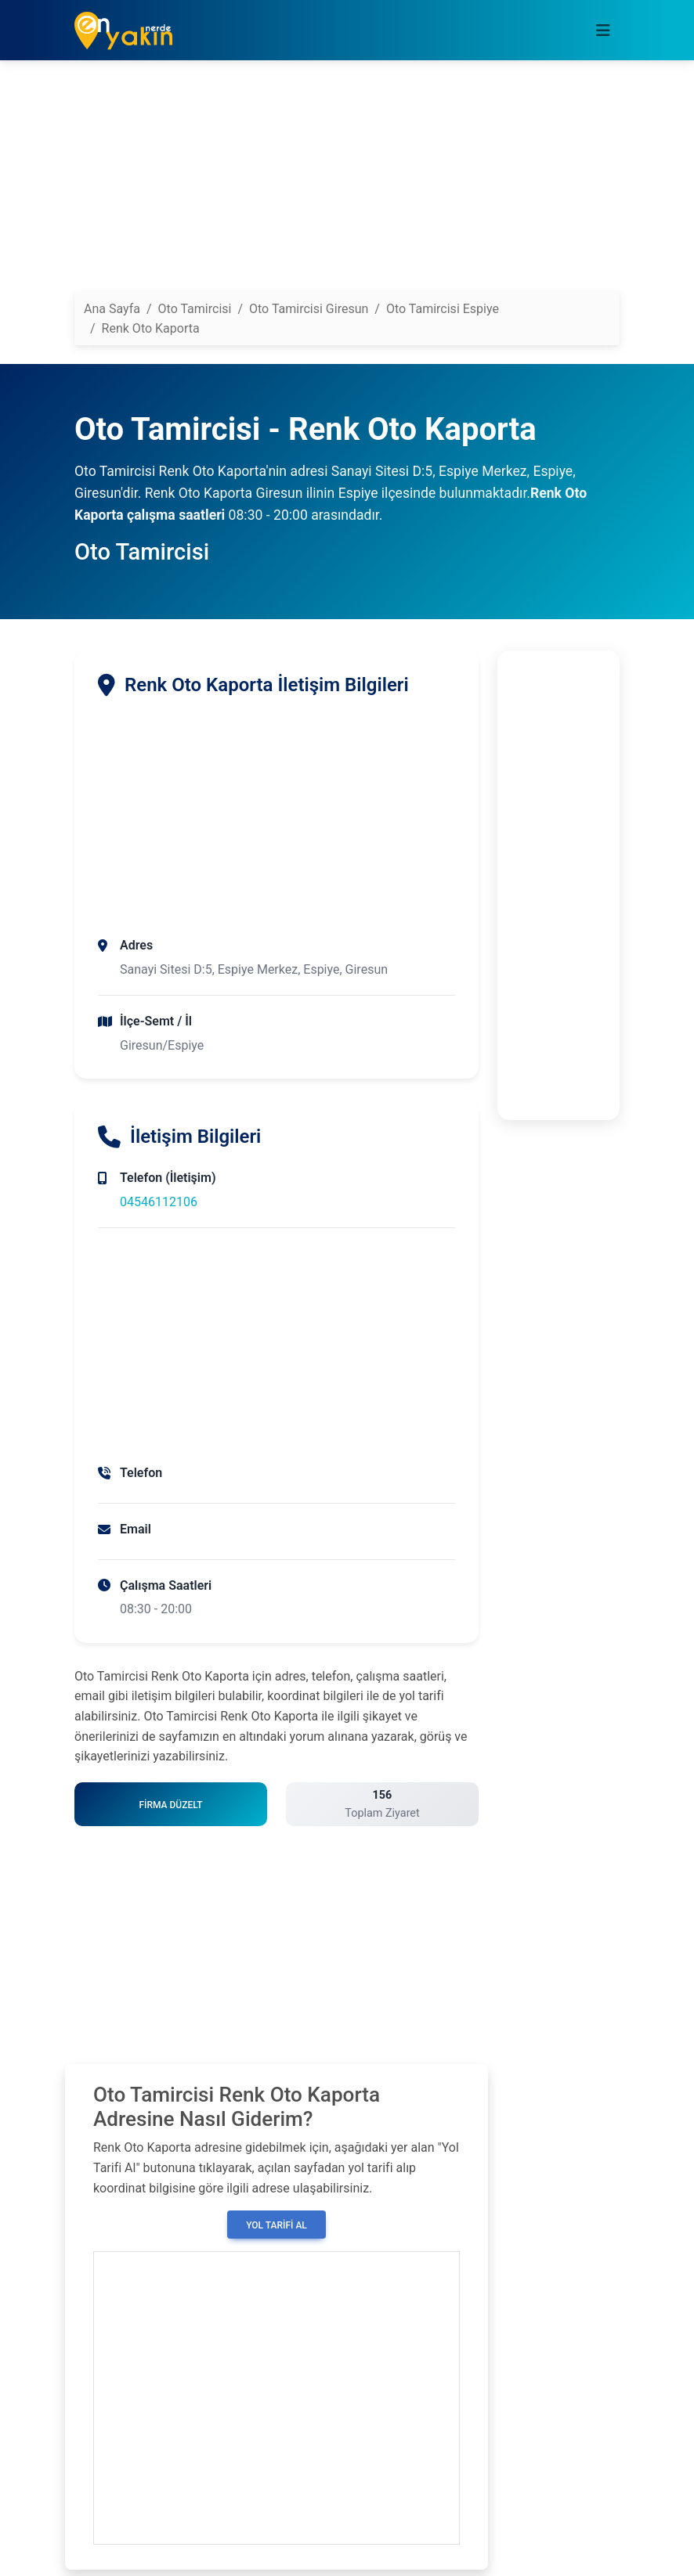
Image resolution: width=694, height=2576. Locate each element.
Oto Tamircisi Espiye (442, 308)
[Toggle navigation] (603, 30)
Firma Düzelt (170, 1805)
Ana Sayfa (112, 308)
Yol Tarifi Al (276, 2225)
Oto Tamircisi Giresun (308, 308)
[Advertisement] (347, 182)
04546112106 (158, 1201)
